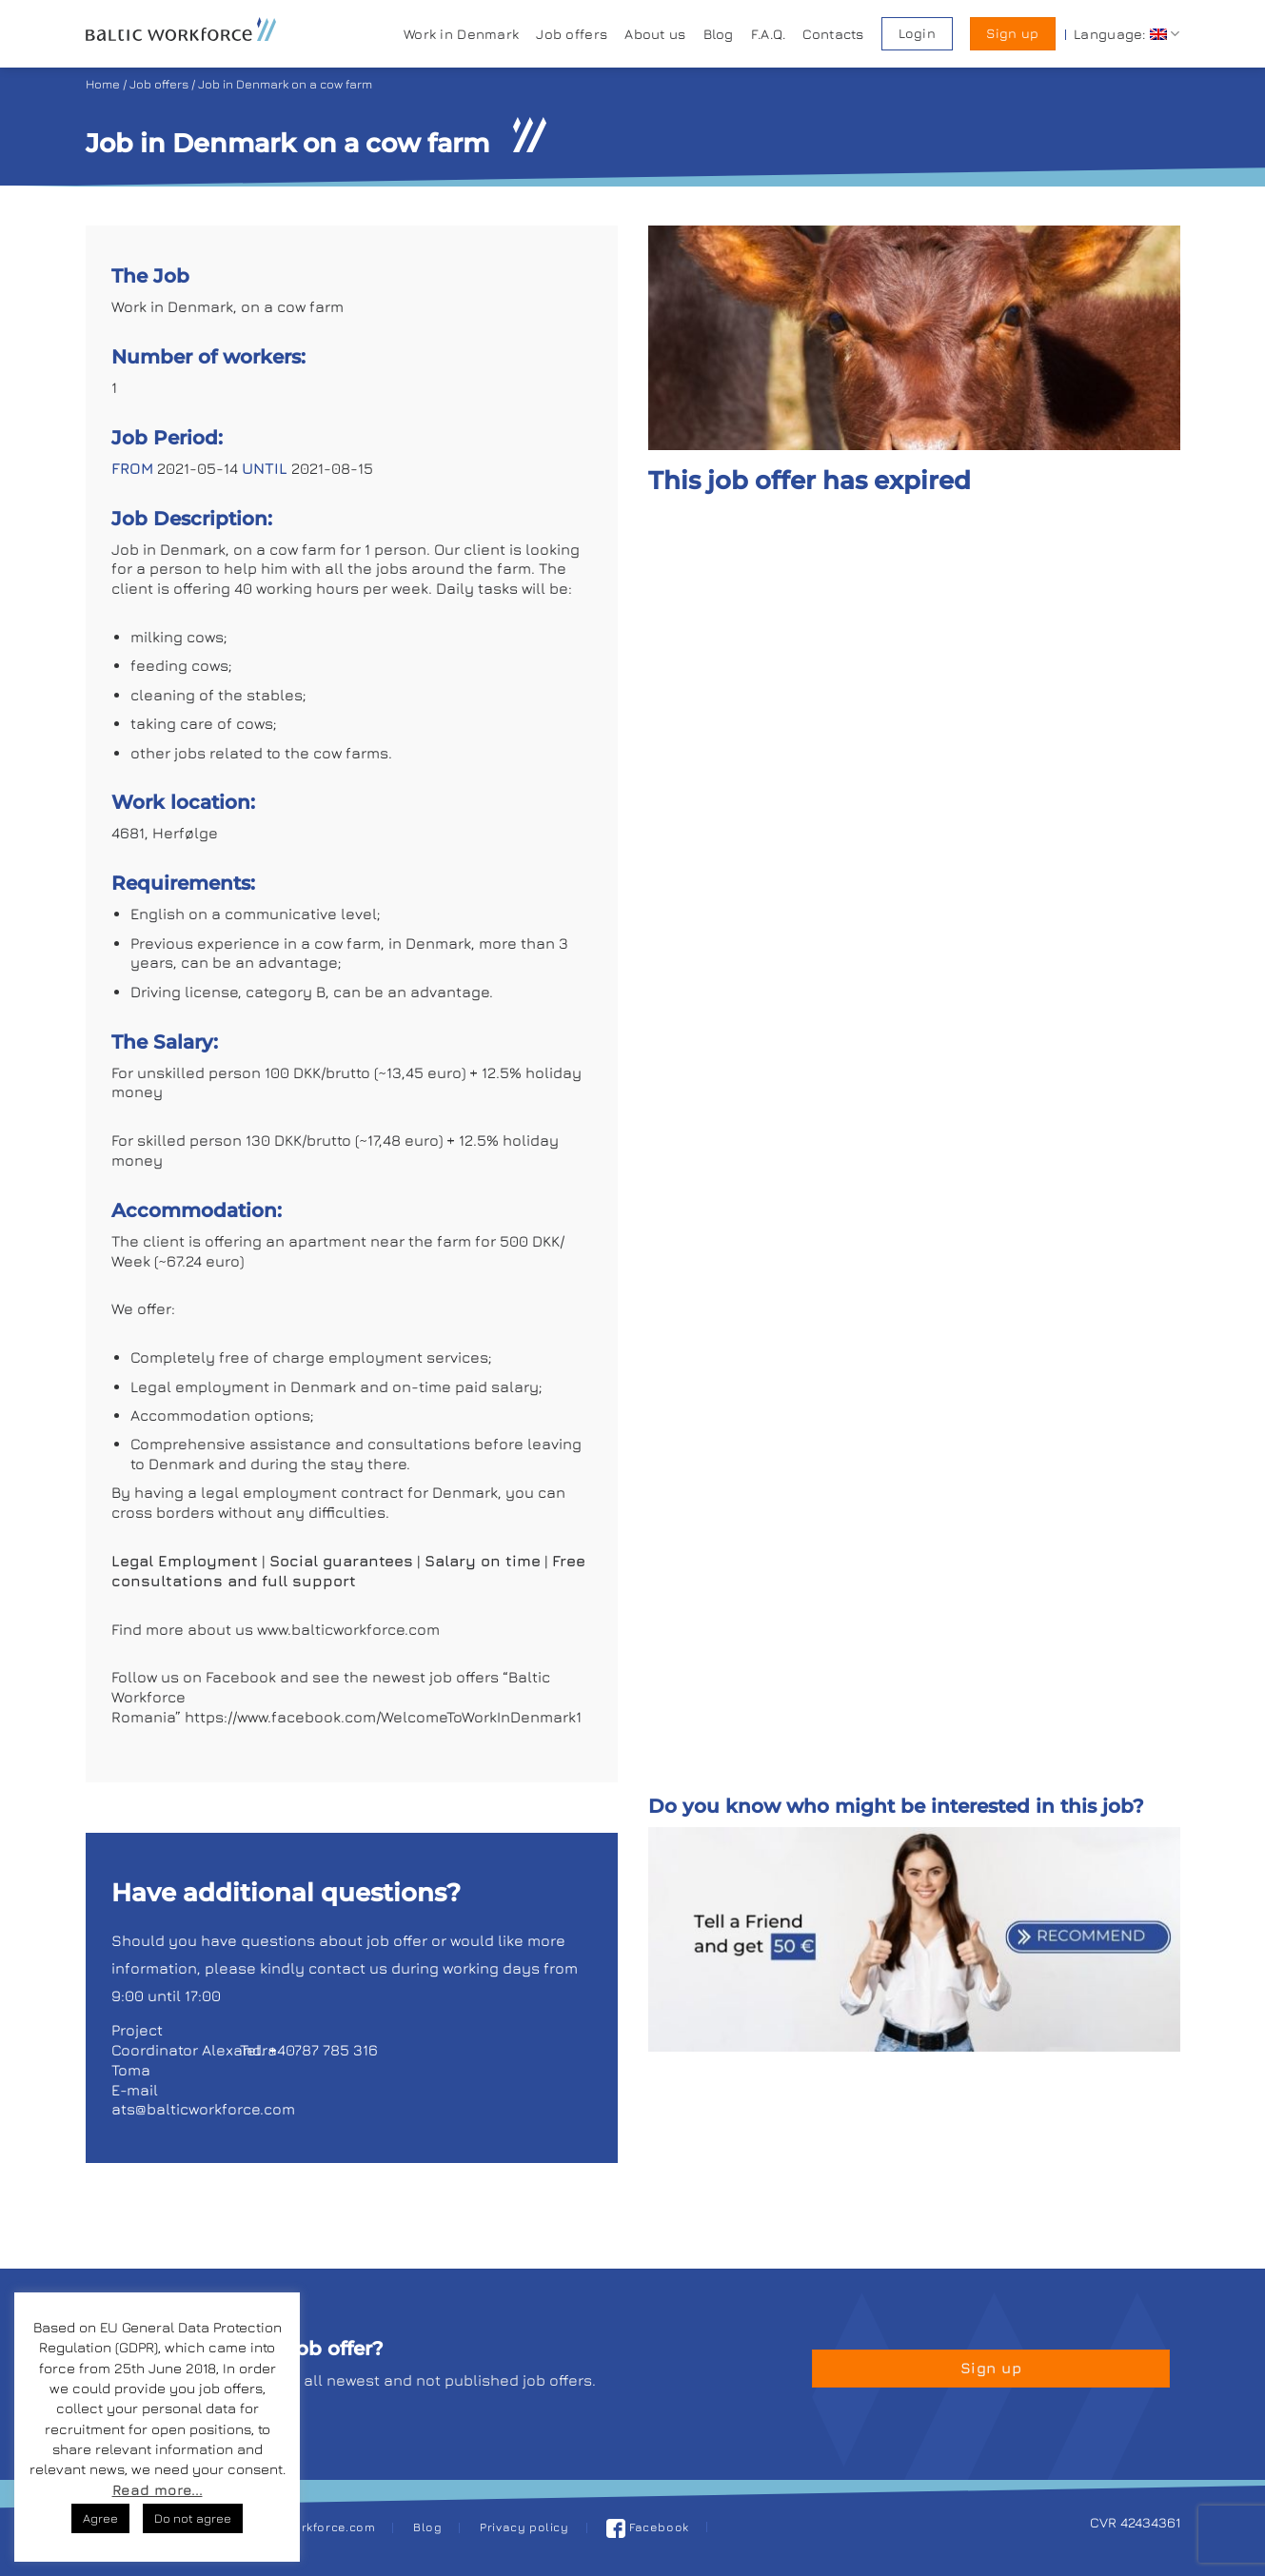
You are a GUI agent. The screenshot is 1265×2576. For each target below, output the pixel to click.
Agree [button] (100, 2518)
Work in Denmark (461, 34)
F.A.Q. (768, 34)
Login (917, 33)
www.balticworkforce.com (350, 1629)
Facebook (647, 2527)
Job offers (571, 34)
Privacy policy (524, 2527)
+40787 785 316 (323, 2049)
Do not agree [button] (192, 2518)
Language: (1126, 34)
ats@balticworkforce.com (203, 2108)
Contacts (832, 34)
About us (654, 34)
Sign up (1012, 33)
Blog (718, 34)
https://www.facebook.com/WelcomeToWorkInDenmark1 (383, 1716)
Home (103, 84)
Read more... (157, 2490)
